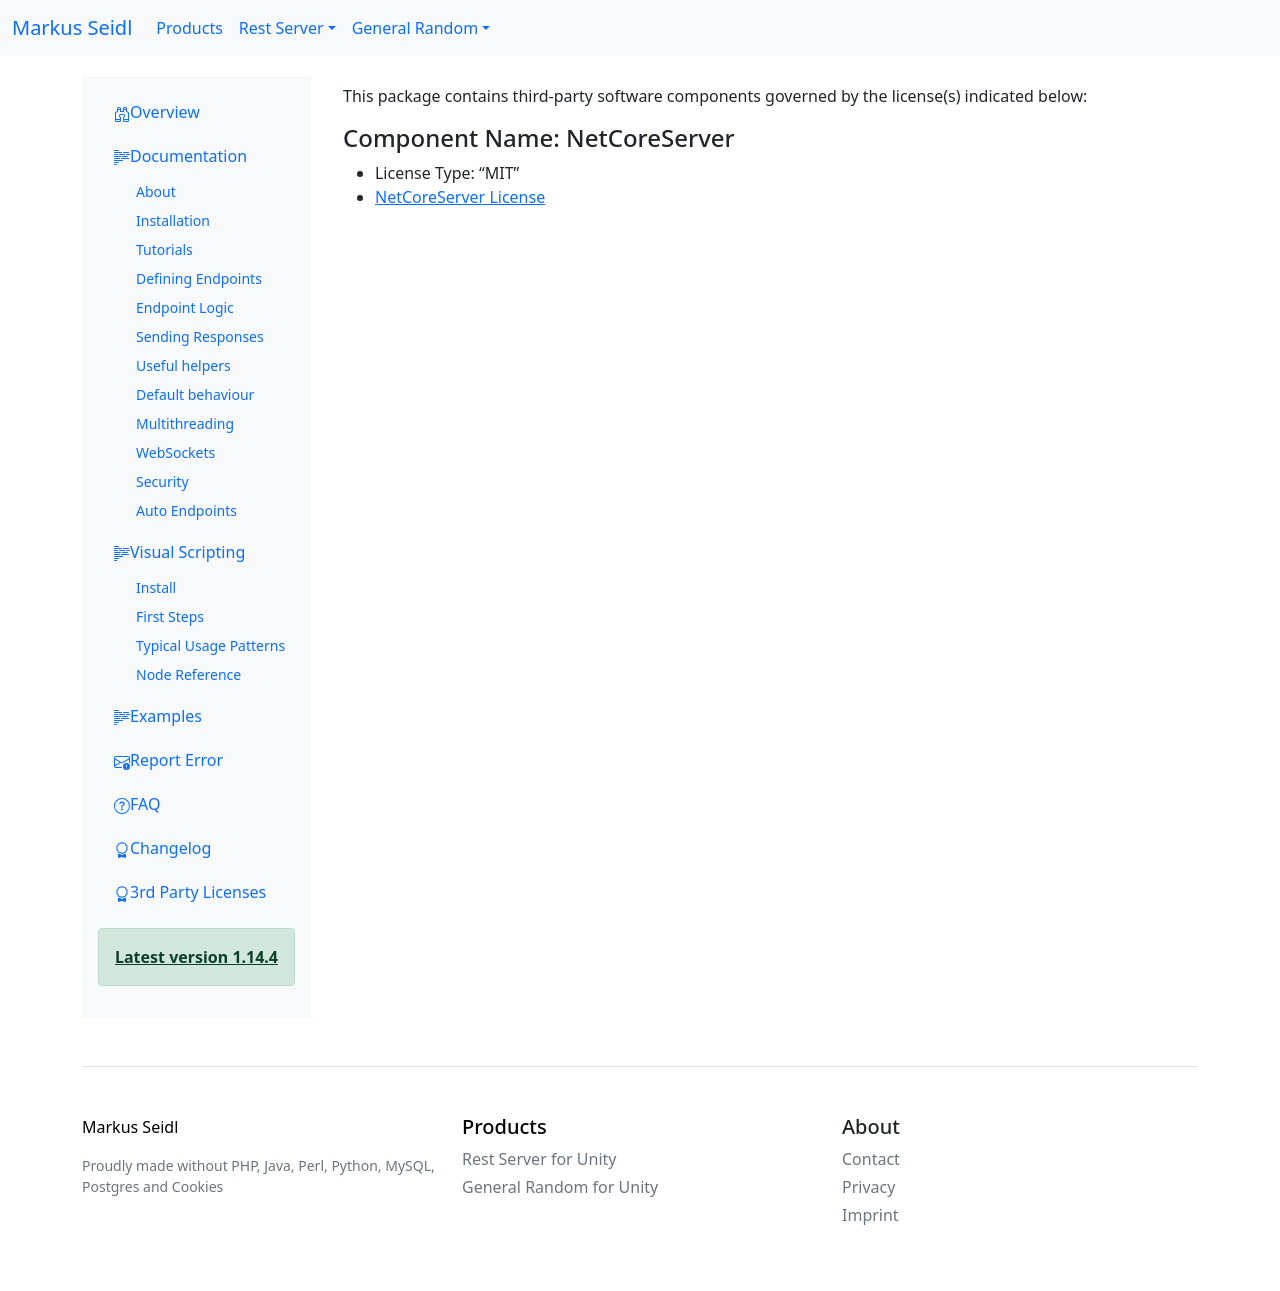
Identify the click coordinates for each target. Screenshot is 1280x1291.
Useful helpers (183, 365)
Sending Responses (200, 336)
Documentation (180, 156)
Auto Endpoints (186, 510)
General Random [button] (415, 28)
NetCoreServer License (460, 197)
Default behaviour (195, 394)
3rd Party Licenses (190, 892)
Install (156, 587)
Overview (157, 112)
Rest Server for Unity (539, 1159)
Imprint (870, 1215)
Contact (871, 1159)
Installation (173, 220)
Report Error (168, 760)
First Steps (170, 616)
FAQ (137, 804)
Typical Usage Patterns (210, 645)
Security (162, 481)
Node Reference (188, 674)
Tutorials (164, 249)
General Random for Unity (560, 1187)
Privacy (868, 1187)
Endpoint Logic (185, 307)
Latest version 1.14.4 (196, 957)
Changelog (162, 848)
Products (189, 28)
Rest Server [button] (281, 28)
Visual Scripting (179, 552)
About (156, 191)
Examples (158, 716)
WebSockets (175, 452)
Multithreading (185, 423)
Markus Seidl (72, 27)
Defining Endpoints (199, 278)
